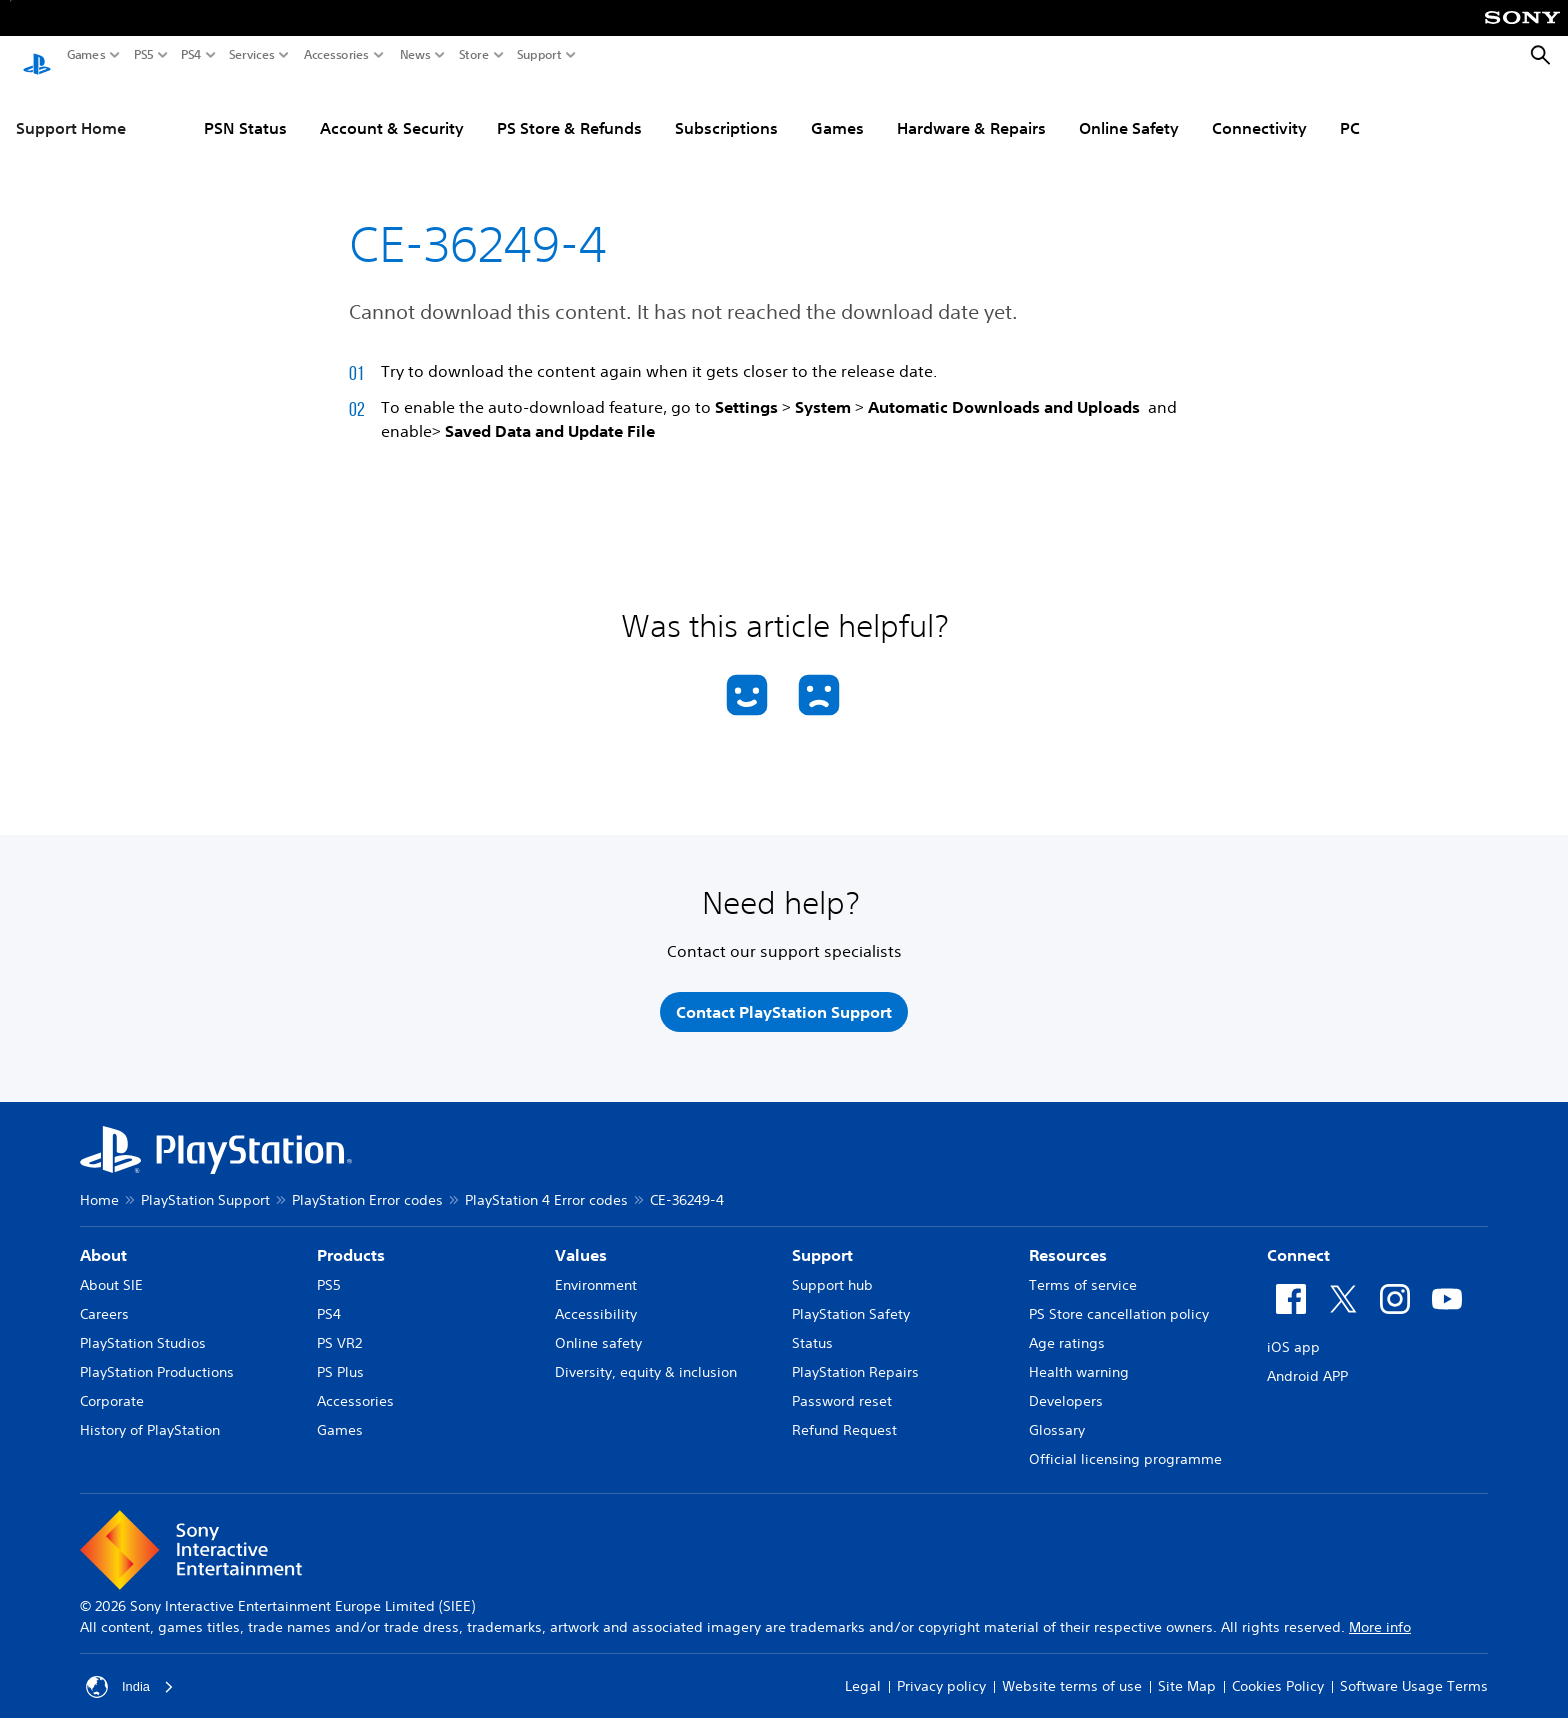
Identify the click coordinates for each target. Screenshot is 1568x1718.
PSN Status (245, 109)
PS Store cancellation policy (1119, 1300)
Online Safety (1129, 109)
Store (474, 55)
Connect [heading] (1298, 1241)
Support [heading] (822, 1241)
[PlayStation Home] (37, 56)
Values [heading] (581, 1241)
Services (252, 55)
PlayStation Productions (157, 1358)
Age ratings (1067, 1329)
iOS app (1293, 1333)
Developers (1066, 1387)
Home (99, 1186)
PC (1350, 109)
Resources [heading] (1068, 1241)
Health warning (1079, 1358)
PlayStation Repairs (855, 1358)
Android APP (1307, 1362)
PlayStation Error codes (367, 1186)
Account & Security (392, 109)
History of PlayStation (150, 1416)
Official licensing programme (1125, 1445)
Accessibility (596, 1300)
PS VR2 (339, 1329)
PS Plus (340, 1358)
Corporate (112, 1387)
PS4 (191, 55)
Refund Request (844, 1416)
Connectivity (1259, 109)
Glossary (1057, 1416)
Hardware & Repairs (971, 109)
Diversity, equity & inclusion (646, 1358)
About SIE (111, 1271)
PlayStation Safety (851, 1300)
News (415, 55)
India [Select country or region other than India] (131, 1673)
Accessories (336, 55)
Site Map (1187, 1673)
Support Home (71, 109)
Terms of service (1083, 1271)
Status (812, 1329)
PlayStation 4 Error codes (546, 1186)
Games (86, 55)
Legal (863, 1673)
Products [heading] (351, 1241)
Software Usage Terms (1414, 1673)
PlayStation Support (205, 1186)
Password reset (842, 1387)
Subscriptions (726, 109)
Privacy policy (941, 1673)
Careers (104, 1300)
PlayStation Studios (143, 1329)
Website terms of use (1072, 1673)
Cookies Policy (1278, 1673)
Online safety (598, 1329)
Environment (596, 1271)
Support (539, 55)
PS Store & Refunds (569, 109)
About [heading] (103, 1241)
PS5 (144, 55)
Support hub (832, 1271)
